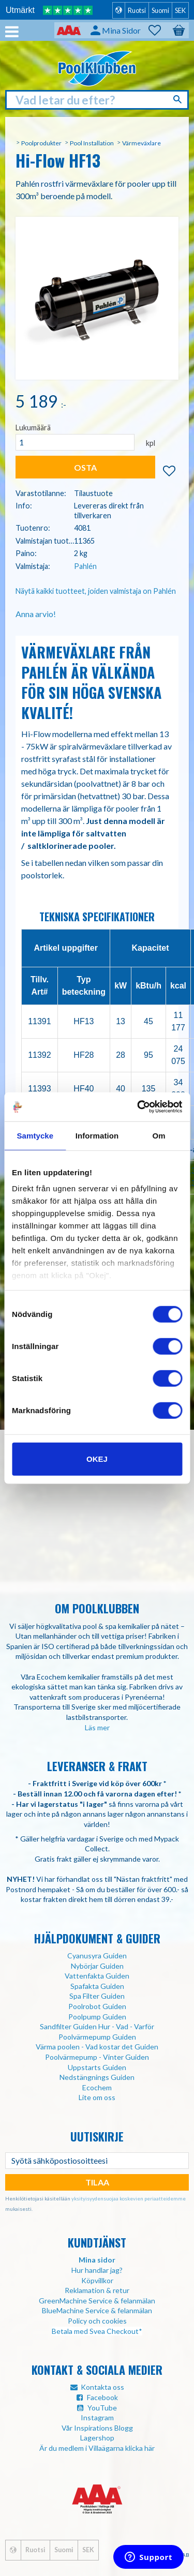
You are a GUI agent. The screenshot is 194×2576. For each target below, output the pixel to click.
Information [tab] (97, 1135)
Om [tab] (159, 1135)
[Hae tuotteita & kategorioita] (97, 100)
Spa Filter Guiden (97, 1995)
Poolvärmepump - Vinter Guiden (97, 2057)
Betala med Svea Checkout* (97, 2331)
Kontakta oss (102, 2387)
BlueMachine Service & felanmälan (97, 2310)
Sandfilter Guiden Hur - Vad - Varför (97, 2026)
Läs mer (97, 1727)
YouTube (102, 2407)
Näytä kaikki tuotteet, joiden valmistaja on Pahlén (96, 591)
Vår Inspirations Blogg (97, 2427)
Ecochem (97, 2087)
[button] (159, 30)
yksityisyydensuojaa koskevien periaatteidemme (128, 2198)
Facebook (102, 2397)
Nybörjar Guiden (97, 1965)
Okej (97, 1458)
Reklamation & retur (97, 2290)
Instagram (97, 2417)
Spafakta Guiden (97, 1986)
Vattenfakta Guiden (97, 1975)
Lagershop (97, 2437)
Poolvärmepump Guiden (97, 2036)
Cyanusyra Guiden (97, 1955)
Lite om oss (97, 2097)
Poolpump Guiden (97, 2016)
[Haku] (178, 99)
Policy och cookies (97, 2320)
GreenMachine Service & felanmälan (97, 2300)
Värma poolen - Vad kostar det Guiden (97, 2046)
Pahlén (85, 566)
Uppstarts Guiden (97, 2067)
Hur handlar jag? (97, 2270)
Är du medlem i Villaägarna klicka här (97, 2448)
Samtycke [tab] (35, 1135)
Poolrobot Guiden (97, 2006)
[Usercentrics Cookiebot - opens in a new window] (138, 1107)
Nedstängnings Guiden (97, 2077)
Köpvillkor (97, 2280)
